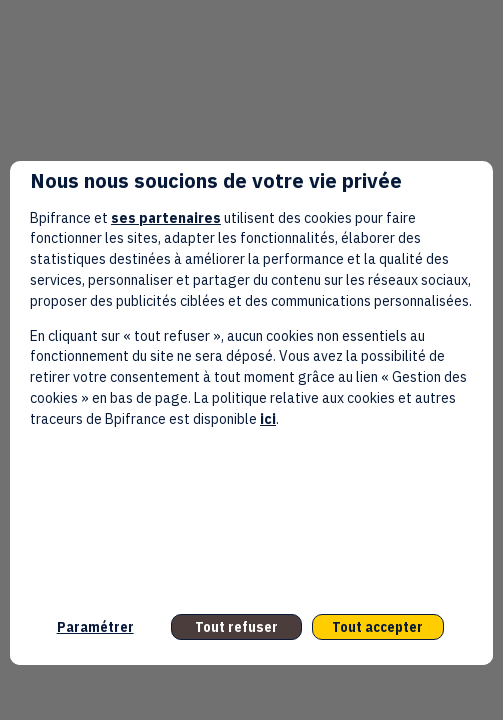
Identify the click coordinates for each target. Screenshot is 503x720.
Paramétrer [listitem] (95, 627)
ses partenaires (166, 218)
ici (268, 419)
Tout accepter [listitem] (377, 627)
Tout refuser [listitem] (236, 627)
